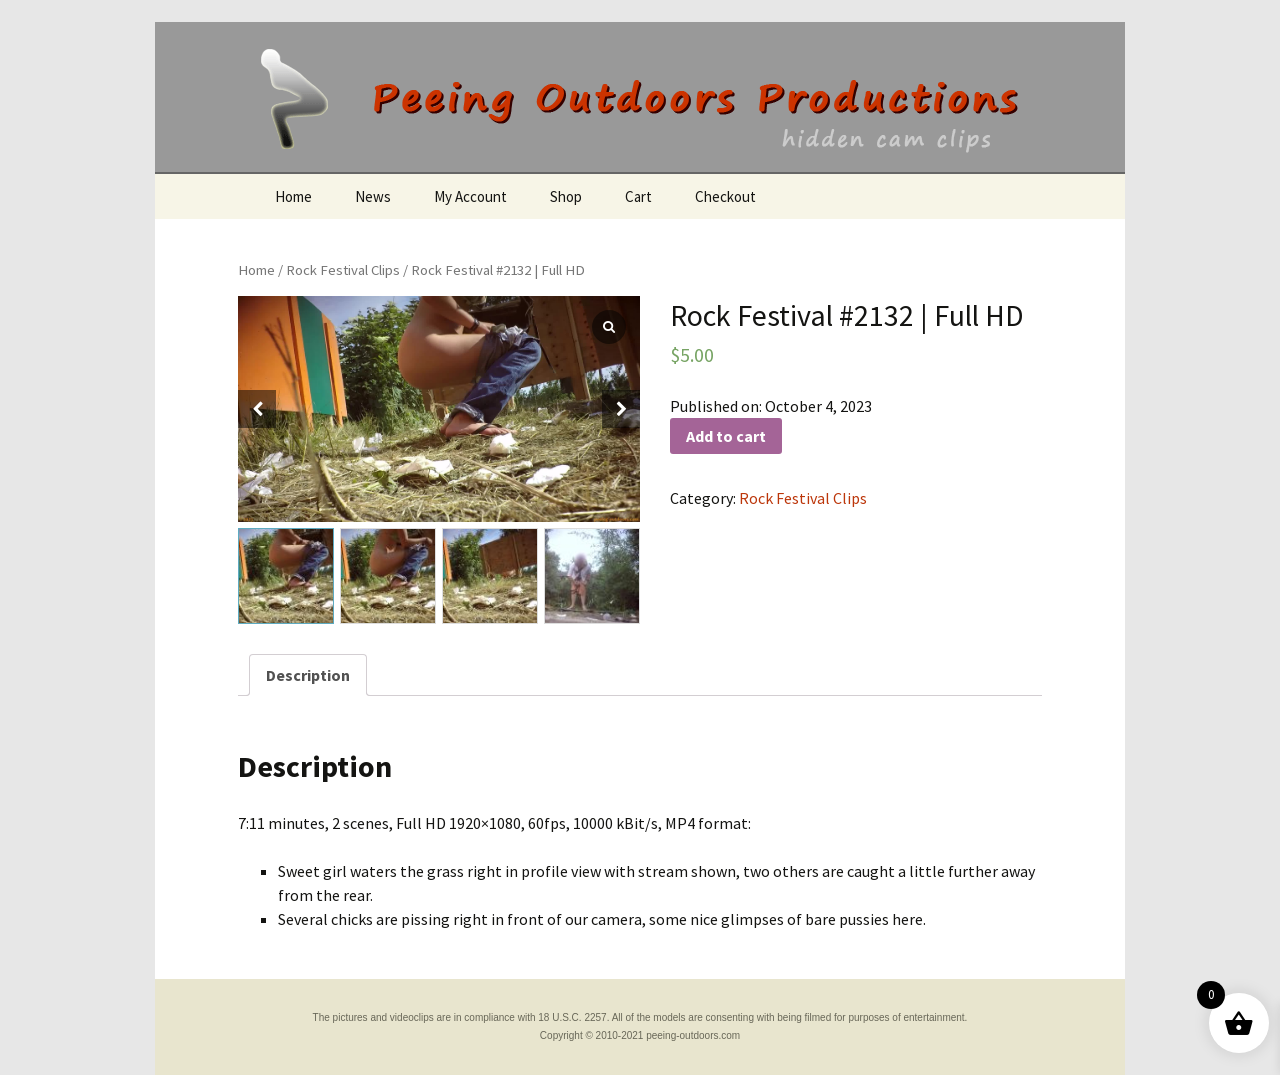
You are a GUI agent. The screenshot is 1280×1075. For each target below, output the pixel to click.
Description (308, 675)
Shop (566, 196)
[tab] (308, 675)
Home (293, 196)
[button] (621, 409)
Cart (638, 196)
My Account (470, 196)
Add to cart (726, 436)
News (373, 196)
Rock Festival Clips (343, 270)
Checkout (725, 196)
